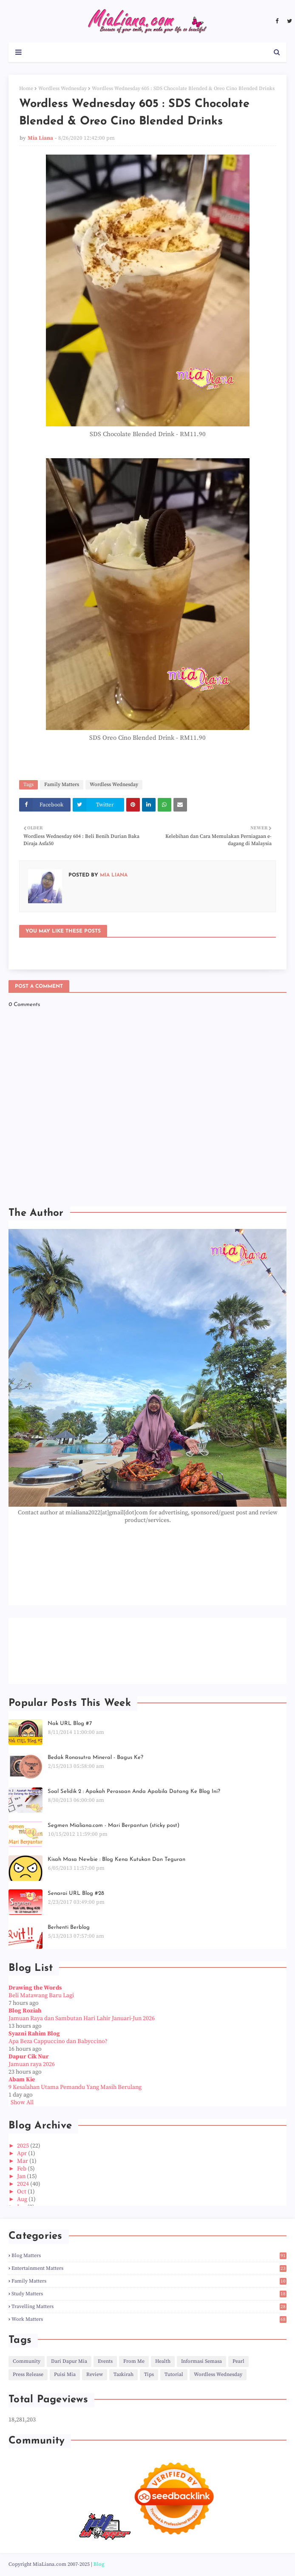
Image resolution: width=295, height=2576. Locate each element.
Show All (22, 2102)
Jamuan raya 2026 (32, 2064)
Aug (22, 2199)
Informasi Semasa (201, 2361)
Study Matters (148, 2294)
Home (26, 88)
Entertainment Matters (148, 2268)
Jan (22, 2176)
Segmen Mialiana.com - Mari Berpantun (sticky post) (113, 1825)
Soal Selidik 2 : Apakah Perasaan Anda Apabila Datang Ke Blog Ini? (134, 1791)
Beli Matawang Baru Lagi (41, 1995)
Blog (99, 2564)
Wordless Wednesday (62, 88)
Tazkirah (123, 2374)
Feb (22, 2169)
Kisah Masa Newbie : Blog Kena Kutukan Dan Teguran (116, 1859)
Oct (22, 2192)
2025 (23, 2146)
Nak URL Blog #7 (70, 1723)
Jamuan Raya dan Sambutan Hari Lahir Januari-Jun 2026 (82, 2018)
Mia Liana (40, 138)
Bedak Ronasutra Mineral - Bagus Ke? (95, 1757)
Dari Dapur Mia (69, 2361)
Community (26, 2361)
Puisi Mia (65, 2374)
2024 (23, 2184)
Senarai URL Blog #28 (76, 1893)
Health (162, 2361)
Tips (149, 2374)
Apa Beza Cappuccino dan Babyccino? (58, 2041)
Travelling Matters (148, 2306)
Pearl (238, 2361)
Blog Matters (148, 2255)
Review (94, 2374)
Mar (23, 2161)
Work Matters (148, 2319)
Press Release (28, 2374)
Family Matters (61, 784)
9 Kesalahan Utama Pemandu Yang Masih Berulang (75, 2087)
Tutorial (174, 2374)
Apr (22, 2153)
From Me (134, 2361)
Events (105, 2361)
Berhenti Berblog (69, 1927)
